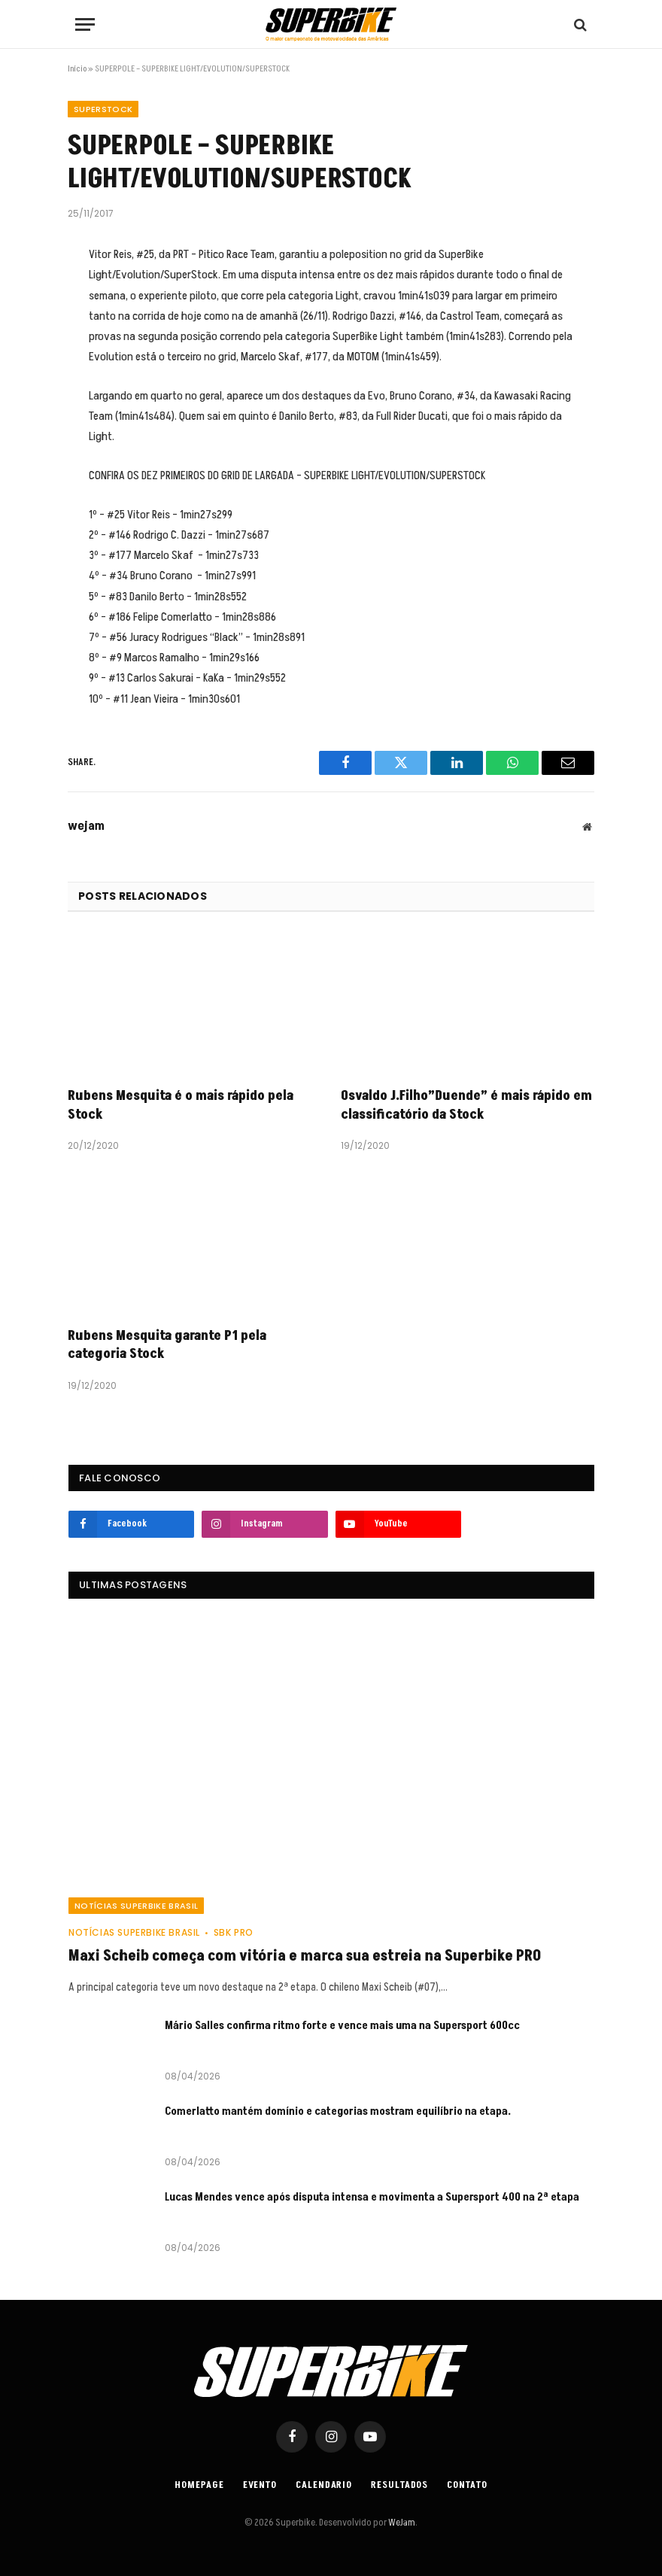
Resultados (399, 2485)
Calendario (324, 2485)
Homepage (199, 2485)
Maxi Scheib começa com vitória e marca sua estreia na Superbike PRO (304, 1956)
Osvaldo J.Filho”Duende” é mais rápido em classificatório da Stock (466, 1105)
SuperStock (103, 109)
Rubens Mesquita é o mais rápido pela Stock (180, 1105)
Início (77, 68)
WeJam (401, 2522)
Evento (260, 2485)
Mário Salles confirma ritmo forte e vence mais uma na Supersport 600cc (342, 2026)
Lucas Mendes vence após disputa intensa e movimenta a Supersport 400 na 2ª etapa (372, 2197)
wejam (86, 827)
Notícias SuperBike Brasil (136, 1906)
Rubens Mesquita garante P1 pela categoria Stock (167, 1345)
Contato (467, 2485)
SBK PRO (234, 1932)
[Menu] (85, 24)
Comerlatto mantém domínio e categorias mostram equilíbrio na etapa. (338, 2111)
